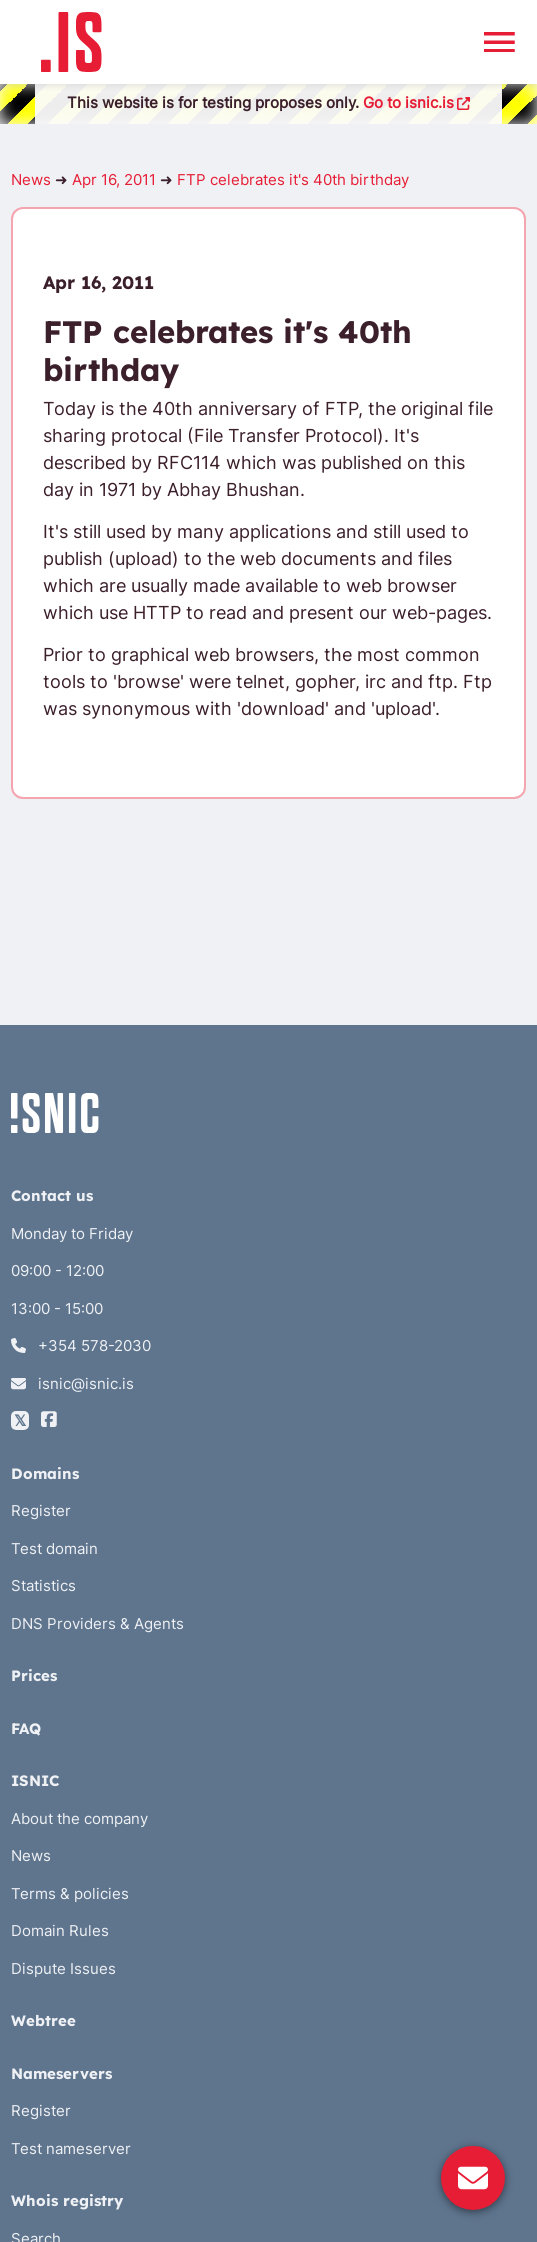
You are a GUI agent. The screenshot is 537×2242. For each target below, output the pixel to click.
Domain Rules (60, 1930)
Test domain (54, 1548)
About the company (79, 1818)
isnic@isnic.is (72, 1383)
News (31, 179)
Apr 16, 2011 (114, 179)
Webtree (43, 2020)
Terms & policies (70, 1893)
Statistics (43, 1585)
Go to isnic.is (417, 102)
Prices (34, 1675)
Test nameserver (71, 2148)
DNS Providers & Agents (97, 1623)
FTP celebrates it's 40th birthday (293, 179)
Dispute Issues (63, 1968)
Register (41, 1510)
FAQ (26, 1728)
